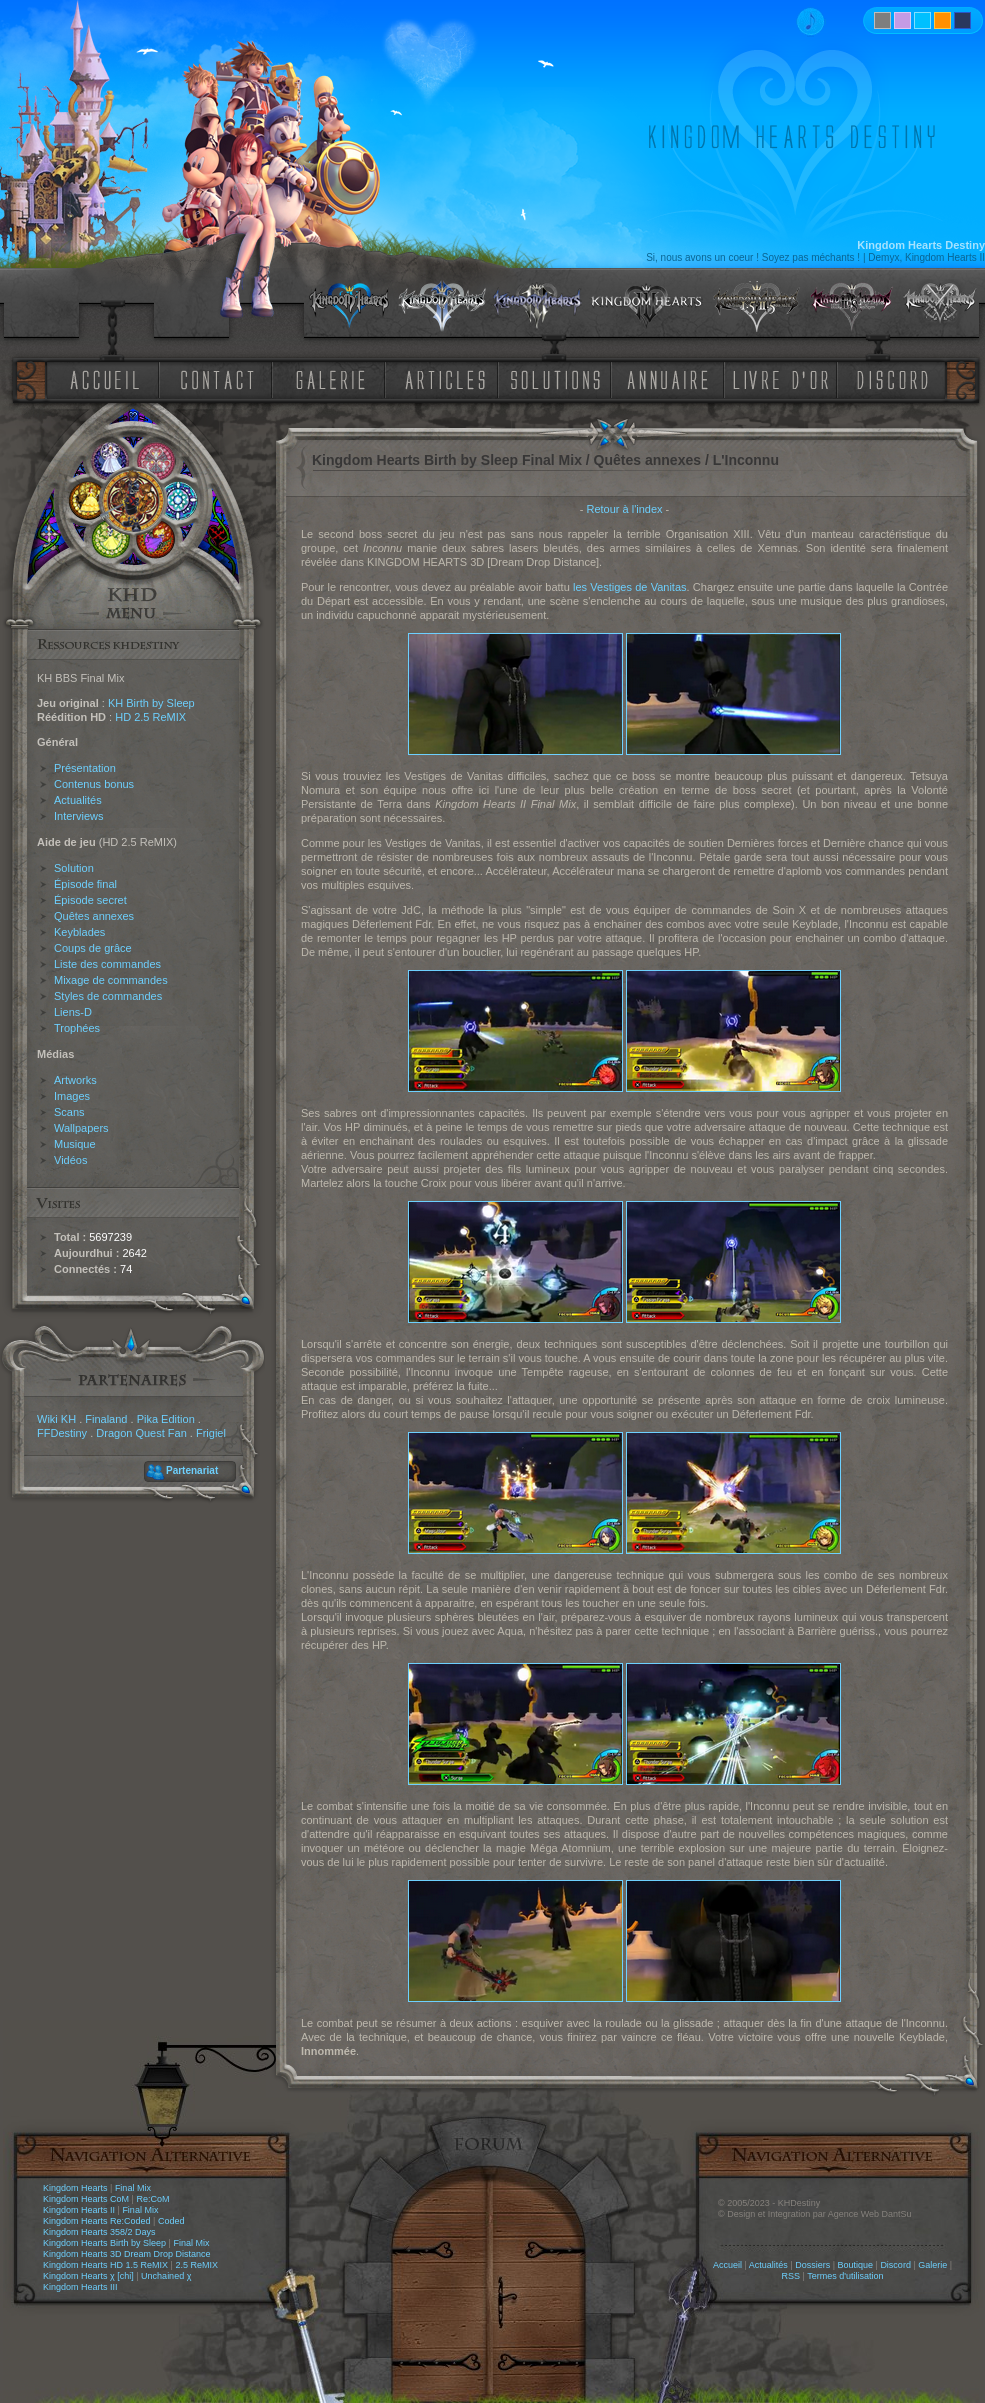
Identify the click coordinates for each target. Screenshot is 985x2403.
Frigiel (211, 1433)
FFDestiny (62, 1433)
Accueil (727, 2265)
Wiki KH (56, 1419)
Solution (74, 868)
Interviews (79, 816)
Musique (75, 1144)
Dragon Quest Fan (141, 1433)
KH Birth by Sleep (151, 703)
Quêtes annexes (94, 916)
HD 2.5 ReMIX (150, 717)
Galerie (932, 2265)
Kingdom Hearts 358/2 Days (99, 2232)
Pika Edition (166, 1419)
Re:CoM (152, 2199)
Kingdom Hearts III (80, 2287)
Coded (171, 2221)
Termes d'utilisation (845, 2276)
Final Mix (133, 2188)
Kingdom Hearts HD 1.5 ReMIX (105, 2265)
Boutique (856, 2265)
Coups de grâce (93, 948)
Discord (895, 2265)
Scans (69, 1112)
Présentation (85, 768)
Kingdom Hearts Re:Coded (97, 2221)
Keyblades (79, 932)
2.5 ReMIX (196, 2265)
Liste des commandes (107, 964)
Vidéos (70, 1160)
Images (72, 1096)
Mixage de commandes (111, 980)
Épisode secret (90, 900)
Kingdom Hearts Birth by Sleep (104, 2243)
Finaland (106, 1419)
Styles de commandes (108, 996)
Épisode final (85, 884)
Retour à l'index (624, 509)
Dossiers (812, 2265)
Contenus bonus (94, 784)
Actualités (78, 800)
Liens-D (73, 1012)
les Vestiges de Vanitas (630, 587)
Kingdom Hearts (75, 2188)
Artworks (75, 1080)
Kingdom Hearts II (79, 2210)
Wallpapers (81, 1128)
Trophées (77, 1028)
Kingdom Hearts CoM (86, 2199)
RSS (791, 2276)
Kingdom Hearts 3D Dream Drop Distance (127, 2254)
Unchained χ (166, 2276)
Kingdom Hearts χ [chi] (88, 2276)
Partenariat (192, 1470)
